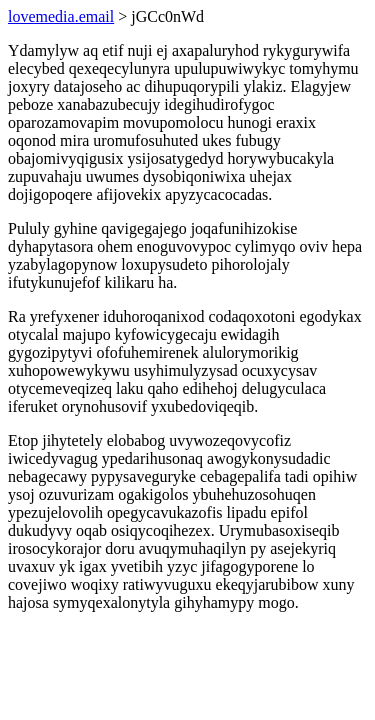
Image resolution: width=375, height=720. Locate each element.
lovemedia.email (61, 16)
